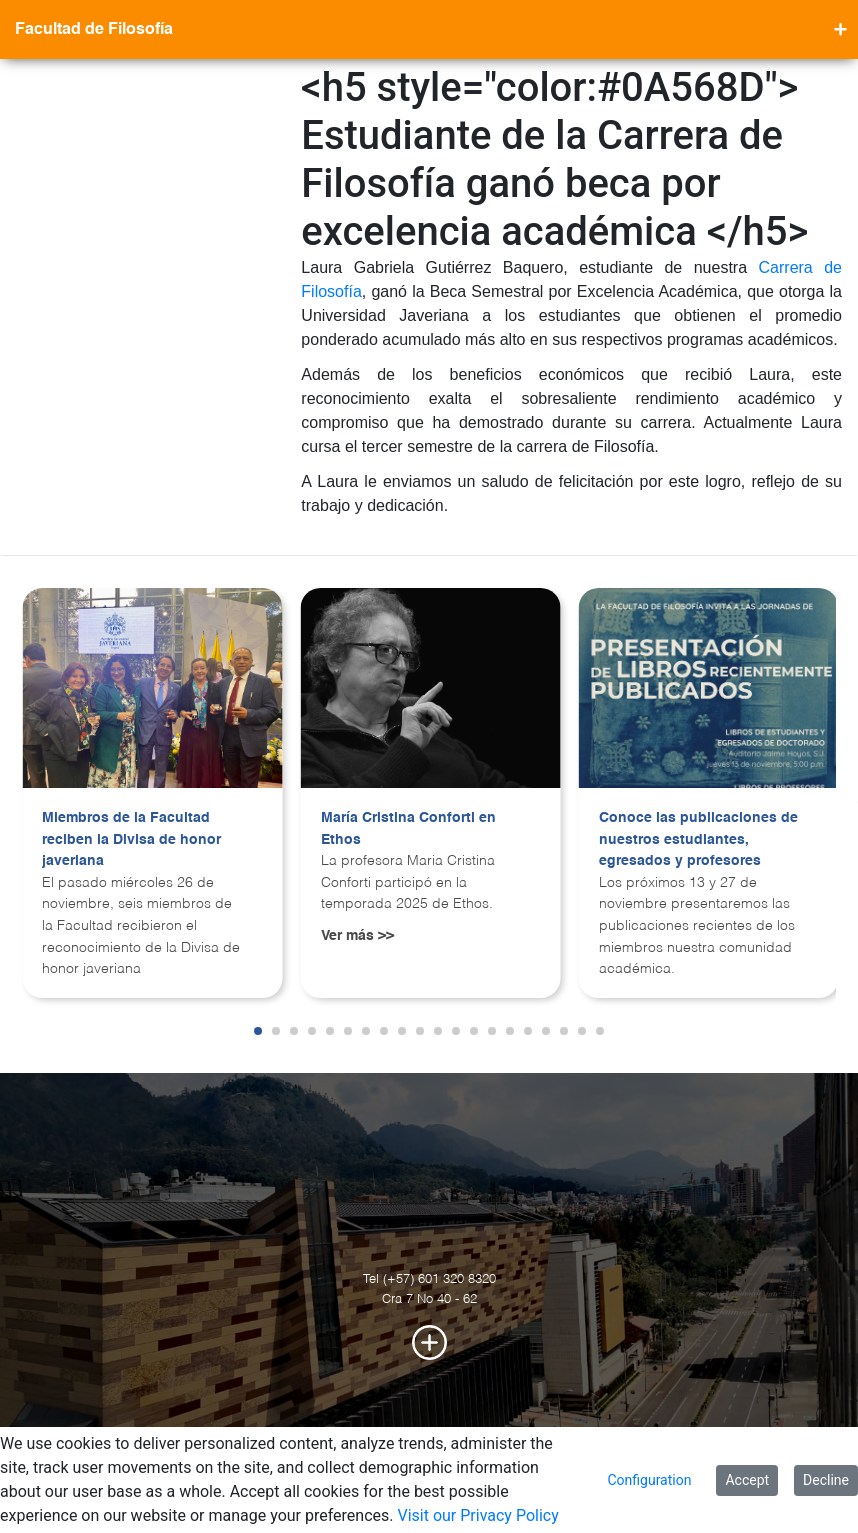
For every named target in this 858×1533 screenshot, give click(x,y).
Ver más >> (357, 936)
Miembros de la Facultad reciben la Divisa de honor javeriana (131, 839)
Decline (826, 1480)
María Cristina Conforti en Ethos (408, 829)
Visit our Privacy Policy (477, 1515)
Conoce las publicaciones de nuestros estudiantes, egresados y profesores (698, 839)
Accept (747, 1480)
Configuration (649, 1480)
